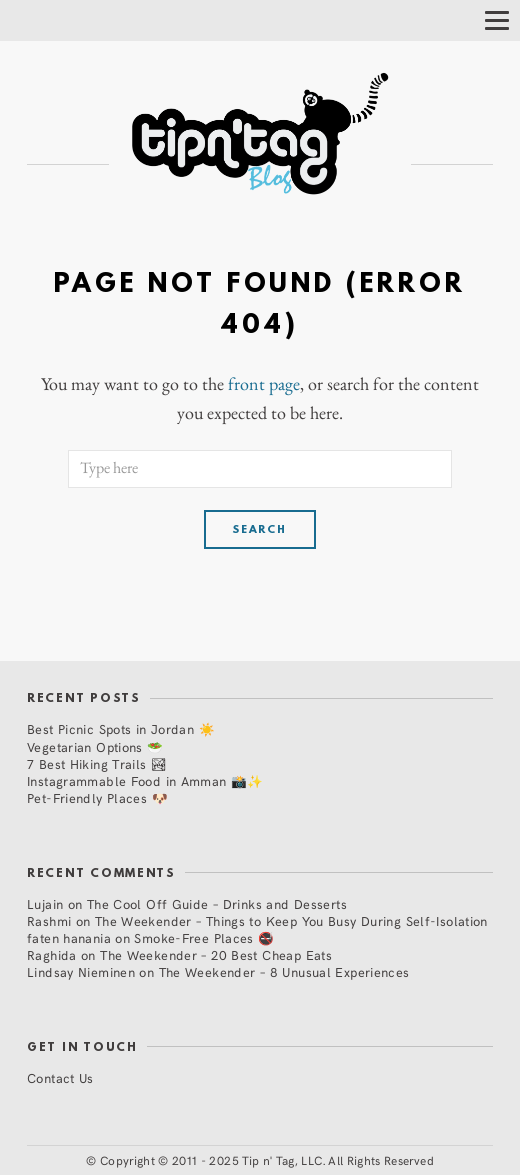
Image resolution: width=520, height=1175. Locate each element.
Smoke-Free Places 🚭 (204, 937)
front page (264, 384)
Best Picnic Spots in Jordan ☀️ (121, 728)
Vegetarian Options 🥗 (95, 746)
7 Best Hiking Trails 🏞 (97, 763)
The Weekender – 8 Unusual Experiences (284, 971)
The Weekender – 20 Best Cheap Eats (216, 954)
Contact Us (60, 1077)
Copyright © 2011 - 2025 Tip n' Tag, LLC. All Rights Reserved (267, 1160)
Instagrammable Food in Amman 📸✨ (145, 780)
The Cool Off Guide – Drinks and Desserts (217, 903)
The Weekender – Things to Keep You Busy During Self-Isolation (291, 920)
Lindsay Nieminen (81, 971)
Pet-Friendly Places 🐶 (97, 797)
